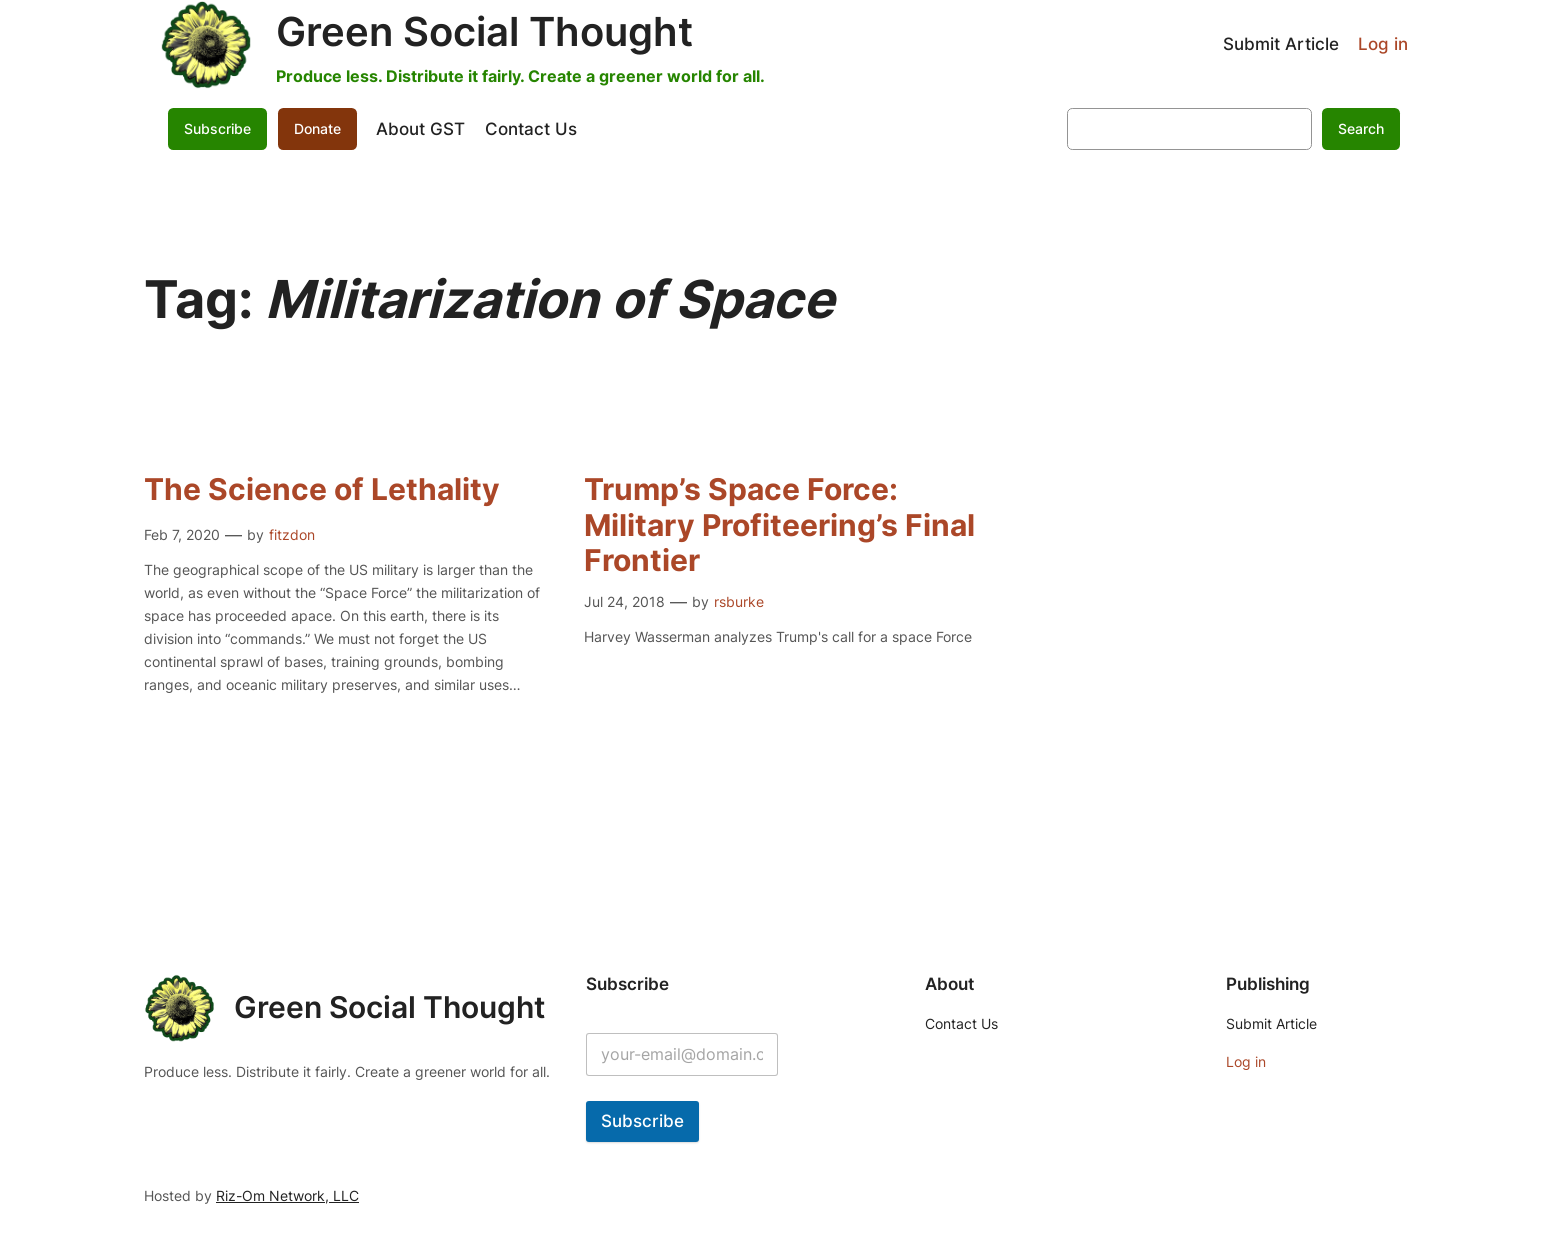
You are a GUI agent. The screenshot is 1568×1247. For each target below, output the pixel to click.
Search (1361, 128)
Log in (1383, 44)
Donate (317, 128)
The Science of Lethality (322, 489)
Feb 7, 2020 (182, 534)
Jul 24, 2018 (624, 601)
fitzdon (292, 534)
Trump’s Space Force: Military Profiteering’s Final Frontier (779, 525)
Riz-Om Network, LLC (287, 1195)
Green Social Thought (484, 31)
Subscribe (217, 128)
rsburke (739, 601)
